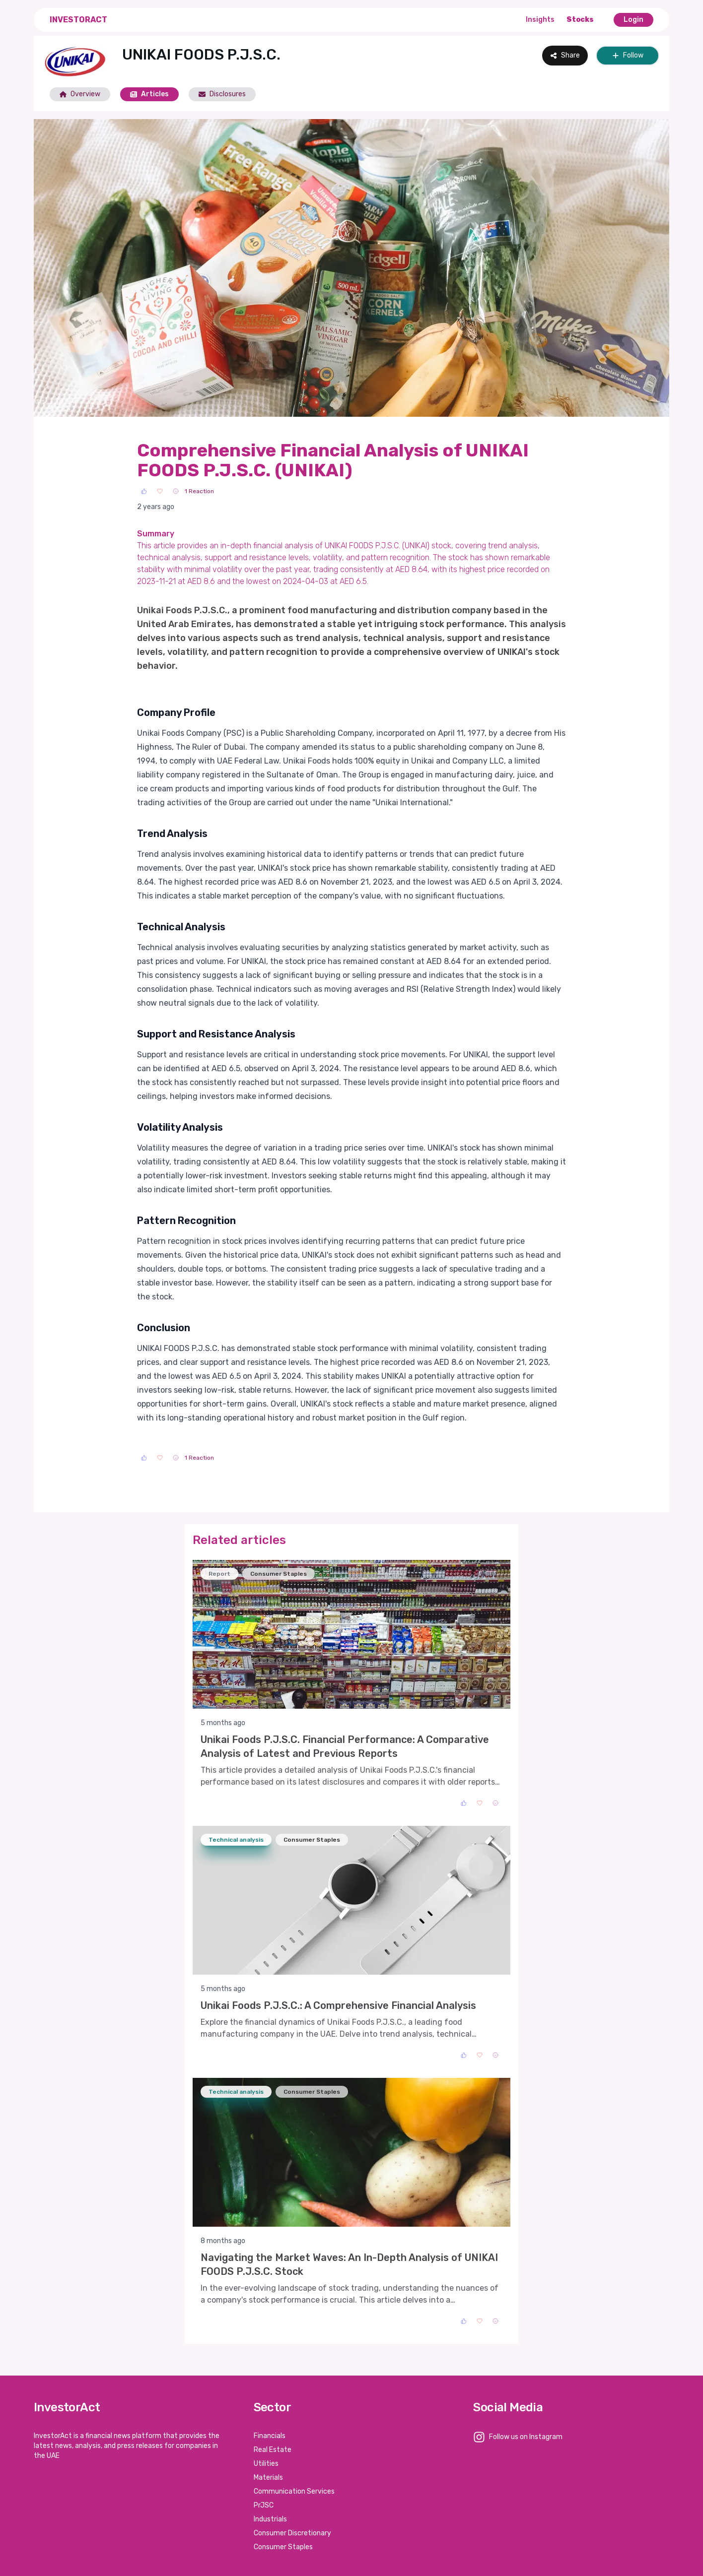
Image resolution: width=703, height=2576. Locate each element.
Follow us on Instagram (525, 2437)
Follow (627, 55)
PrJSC (264, 2505)
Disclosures (222, 94)
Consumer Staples (283, 2547)
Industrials (270, 2519)
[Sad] (176, 491)
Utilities (266, 2463)
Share (565, 55)
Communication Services (294, 2491)
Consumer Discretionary (292, 2533)
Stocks (580, 19)
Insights (540, 19)
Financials (269, 2436)
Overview (80, 94)
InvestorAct (78, 19)
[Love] (160, 491)
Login (633, 19)
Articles (149, 94)
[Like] (144, 491)
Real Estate (272, 2450)
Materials (268, 2477)
